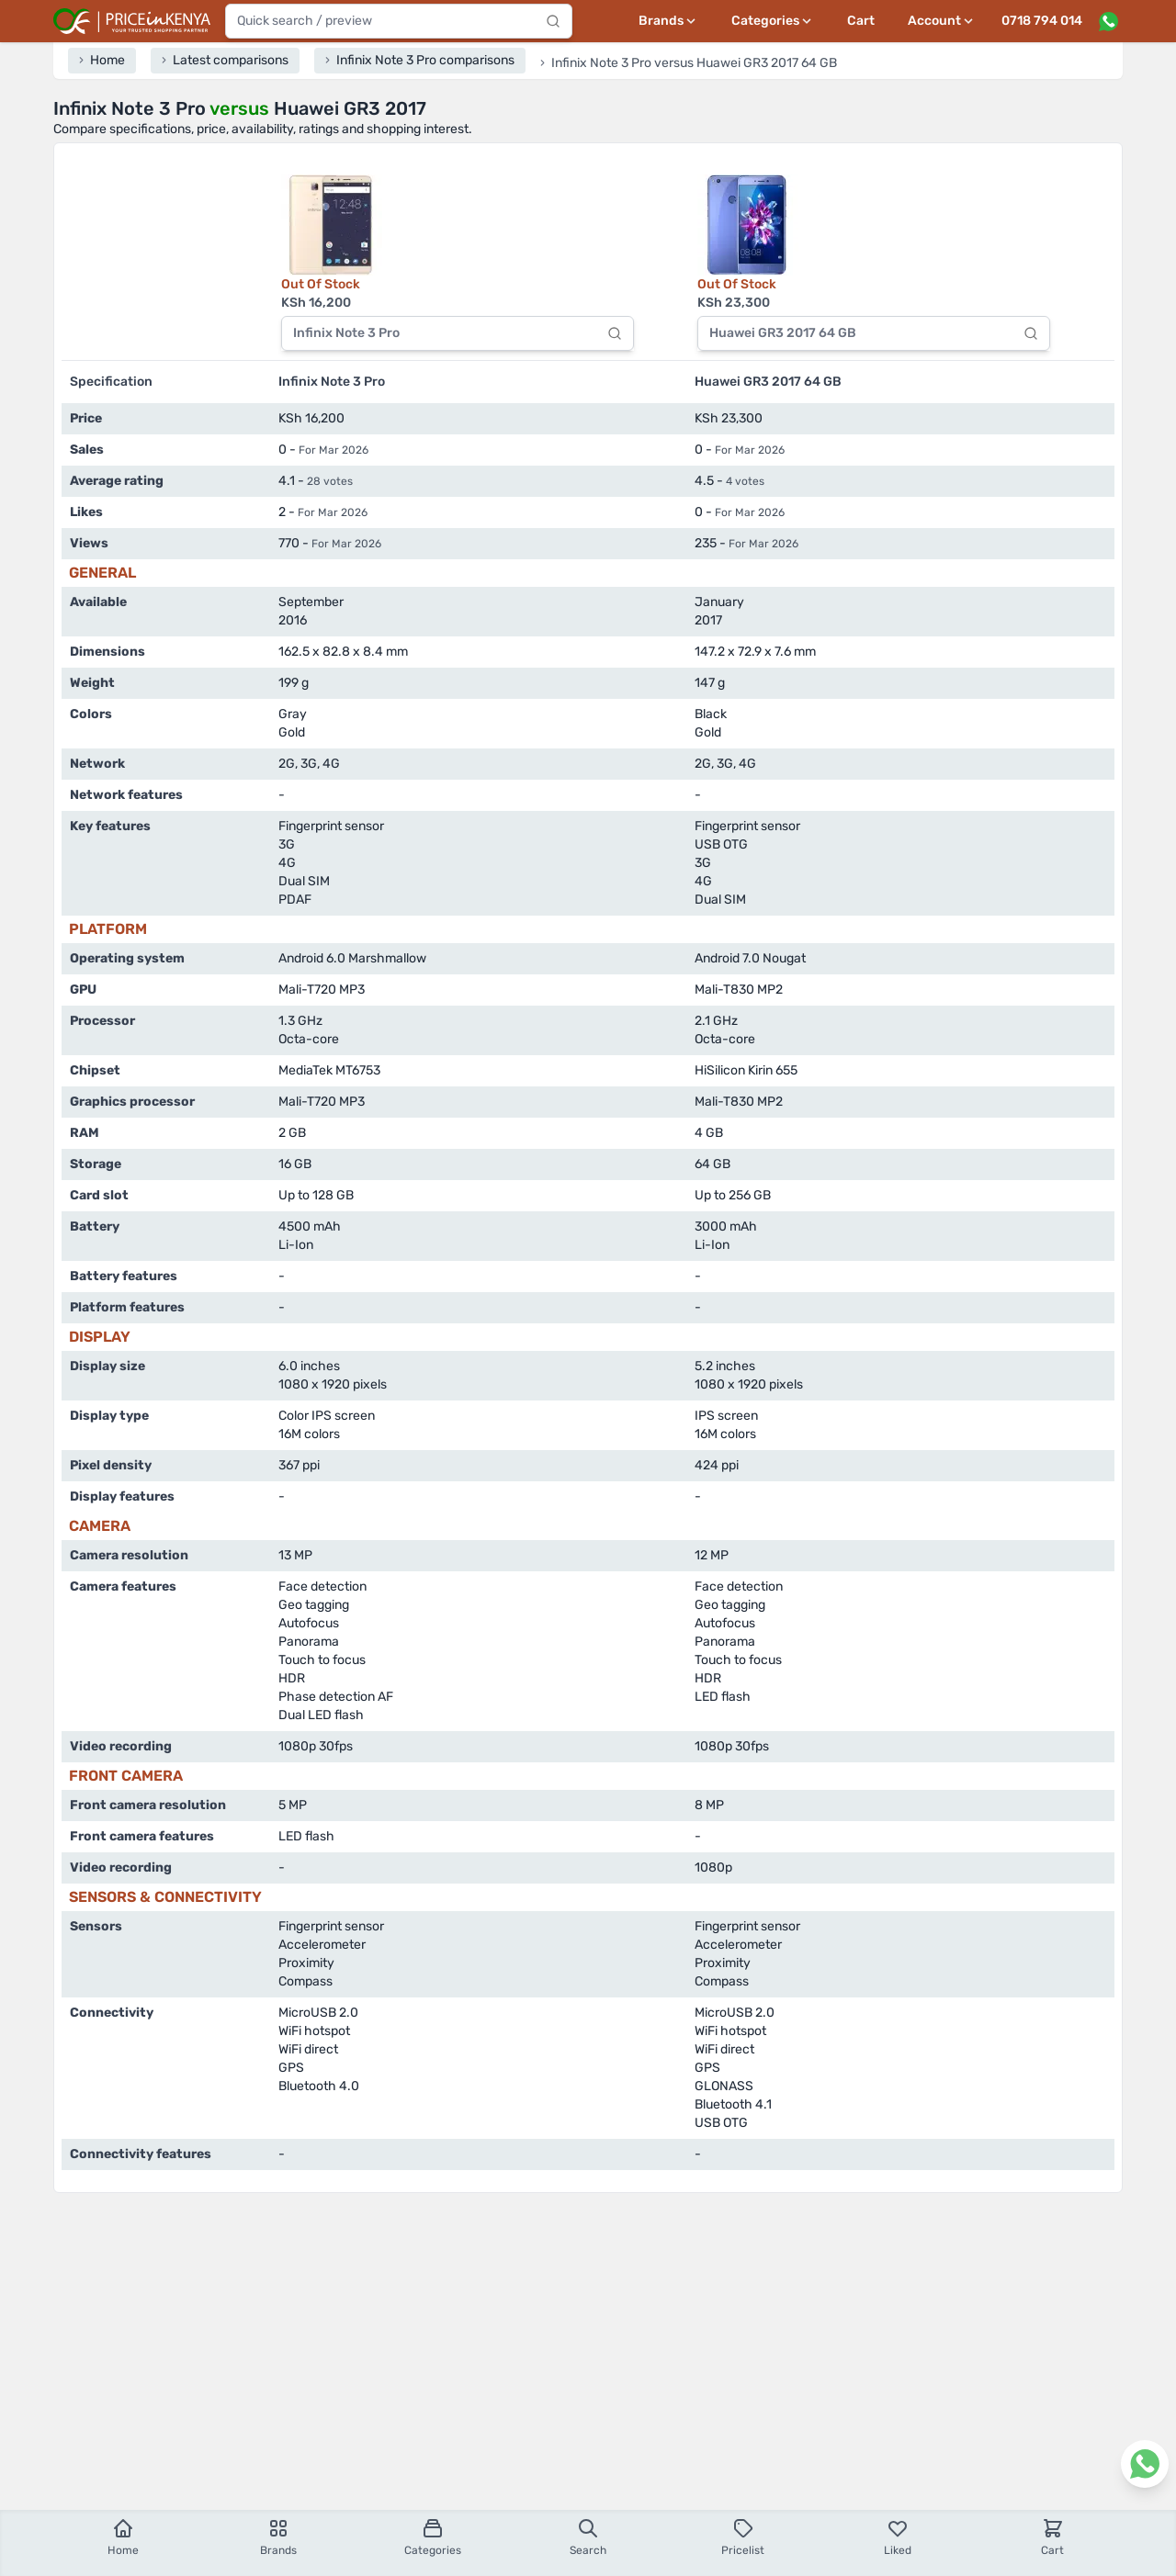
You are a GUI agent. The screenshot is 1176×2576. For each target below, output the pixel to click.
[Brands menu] (668, 21)
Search (588, 2537)
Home (123, 2537)
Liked (897, 2537)
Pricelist (742, 2537)
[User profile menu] (941, 21)
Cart (861, 20)
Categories (432, 2537)
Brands (278, 2537)
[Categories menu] (773, 21)
